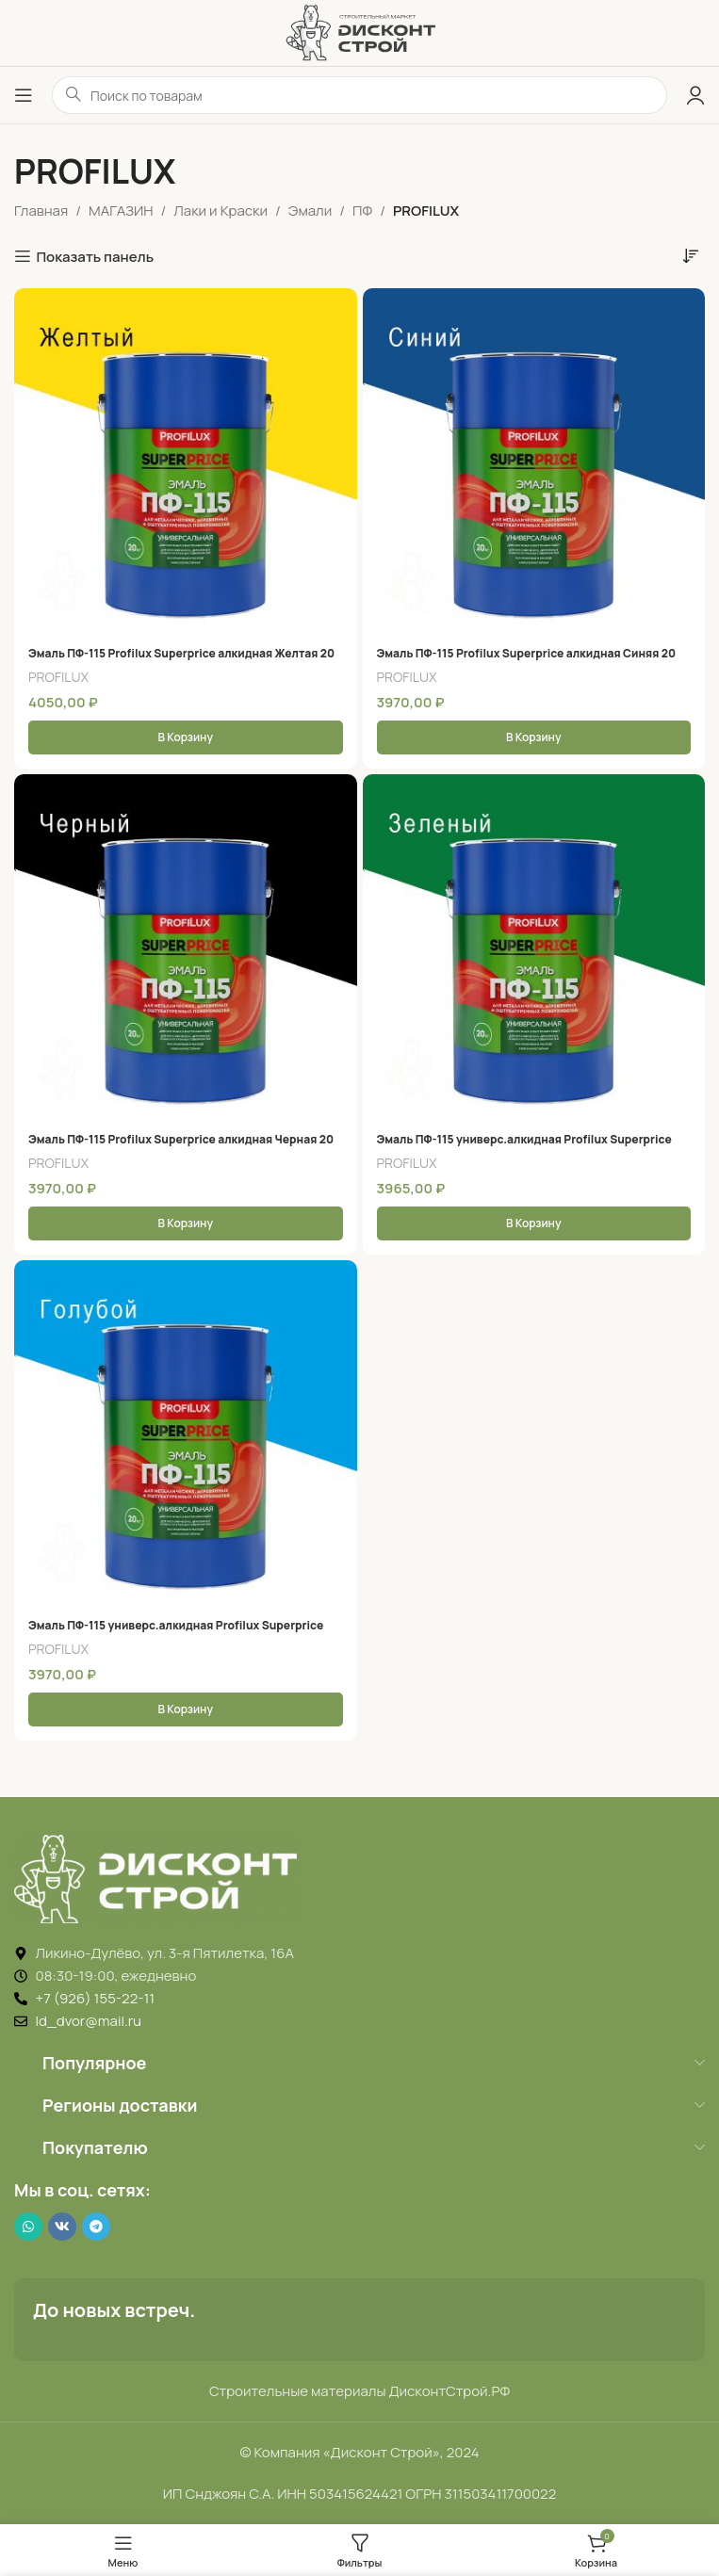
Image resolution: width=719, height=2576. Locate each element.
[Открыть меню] (23, 95)
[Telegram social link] (96, 2226)
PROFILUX (58, 677)
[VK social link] (62, 2226)
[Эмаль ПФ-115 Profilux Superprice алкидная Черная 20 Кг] (185, 945)
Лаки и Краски (220, 210)
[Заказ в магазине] (691, 255)
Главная (41, 210)
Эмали (310, 210)
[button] (185, 737)
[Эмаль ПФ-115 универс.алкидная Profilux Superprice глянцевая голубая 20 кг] (185, 1431)
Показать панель (95, 256)
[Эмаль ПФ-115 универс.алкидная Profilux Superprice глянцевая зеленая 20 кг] (534, 945)
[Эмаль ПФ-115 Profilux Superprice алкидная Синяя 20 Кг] (534, 459)
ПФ (362, 210)
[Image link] (155, 1877)
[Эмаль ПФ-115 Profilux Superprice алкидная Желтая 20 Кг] (185, 459)
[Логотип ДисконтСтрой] (360, 31)
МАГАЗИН (121, 210)
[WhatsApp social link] (28, 2226)
